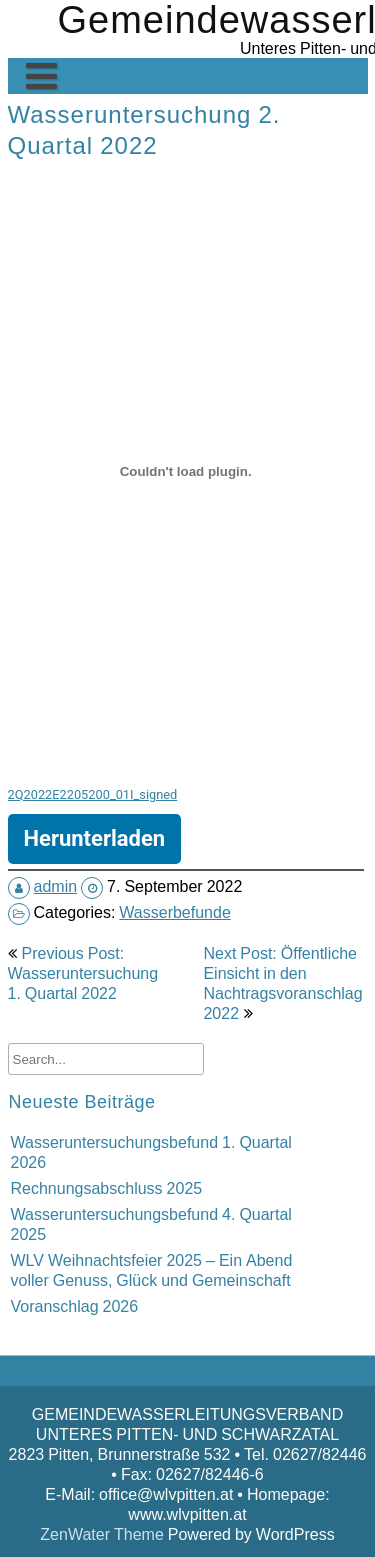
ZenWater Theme (103, 1534)
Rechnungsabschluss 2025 (107, 1188)
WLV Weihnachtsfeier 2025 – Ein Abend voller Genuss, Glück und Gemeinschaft (152, 1270)
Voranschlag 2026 (75, 1306)
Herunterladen (95, 838)
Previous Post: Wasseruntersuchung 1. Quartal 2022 (83, 973)
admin (56, 886)
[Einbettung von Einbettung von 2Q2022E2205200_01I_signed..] (186, 471)
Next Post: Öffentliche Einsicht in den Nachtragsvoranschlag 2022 (282, 983)
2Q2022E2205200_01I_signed (93, 794)
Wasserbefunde (174, 912)
